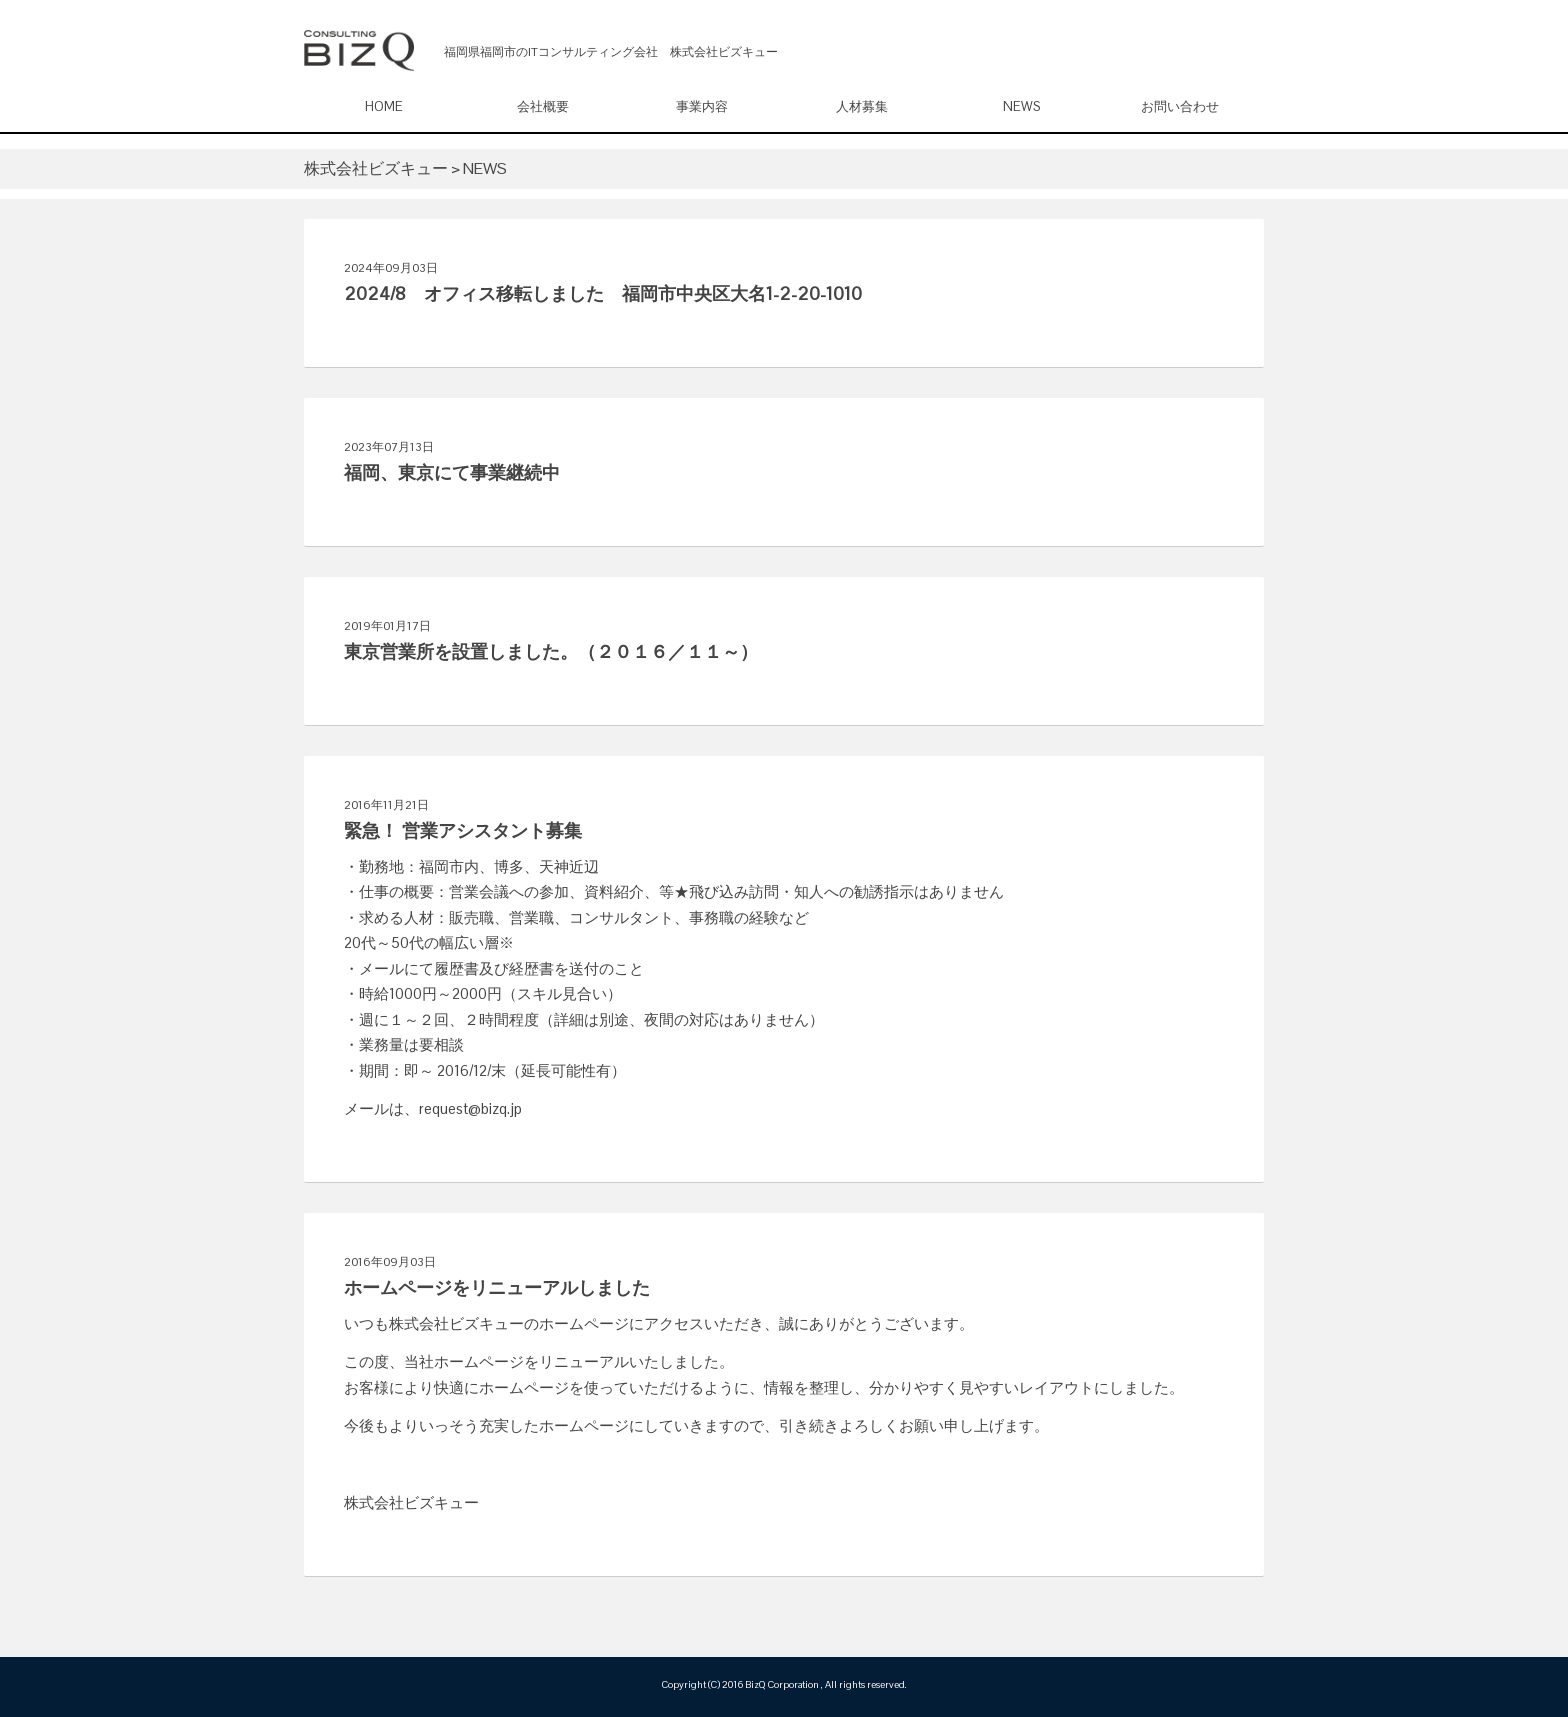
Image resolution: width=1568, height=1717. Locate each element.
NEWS (1021, 106)
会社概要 (543, 106)
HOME (384, 106)
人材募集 (862, 106)
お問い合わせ (1180, 106)
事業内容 (702, 106)
